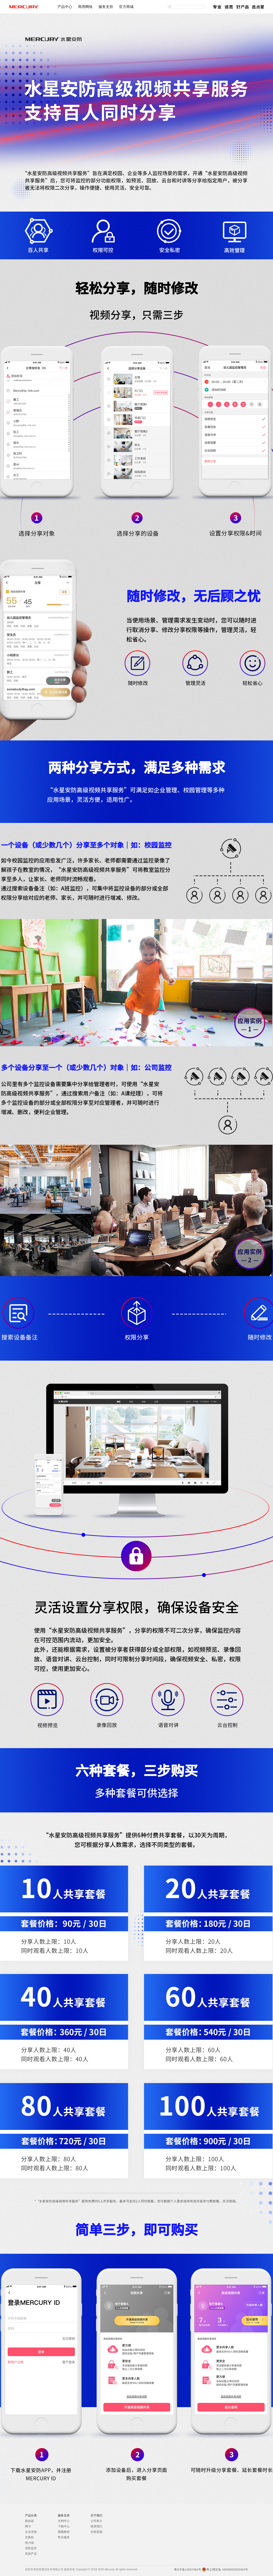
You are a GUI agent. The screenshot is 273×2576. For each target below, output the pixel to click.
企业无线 (31, 2532)
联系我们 (96, 2526)
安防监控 (31, 2548)
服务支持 (106, 7)
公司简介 (96, 2521)
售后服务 (64, 2537)
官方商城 (126, 7)
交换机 (29, 2537)
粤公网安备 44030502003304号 (225, 2569)
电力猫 (29, 2542)
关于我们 (96, 2515)
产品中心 (65, 7)
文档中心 (64, 2521)
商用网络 (85, 7)
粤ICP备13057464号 (187, 2569)
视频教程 (64, 2532)
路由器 (29, 2521)
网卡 (28, 2526)
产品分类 (31, 2515)
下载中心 (64, 2526)
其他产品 (31, 2553)
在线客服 (96, 2532)
